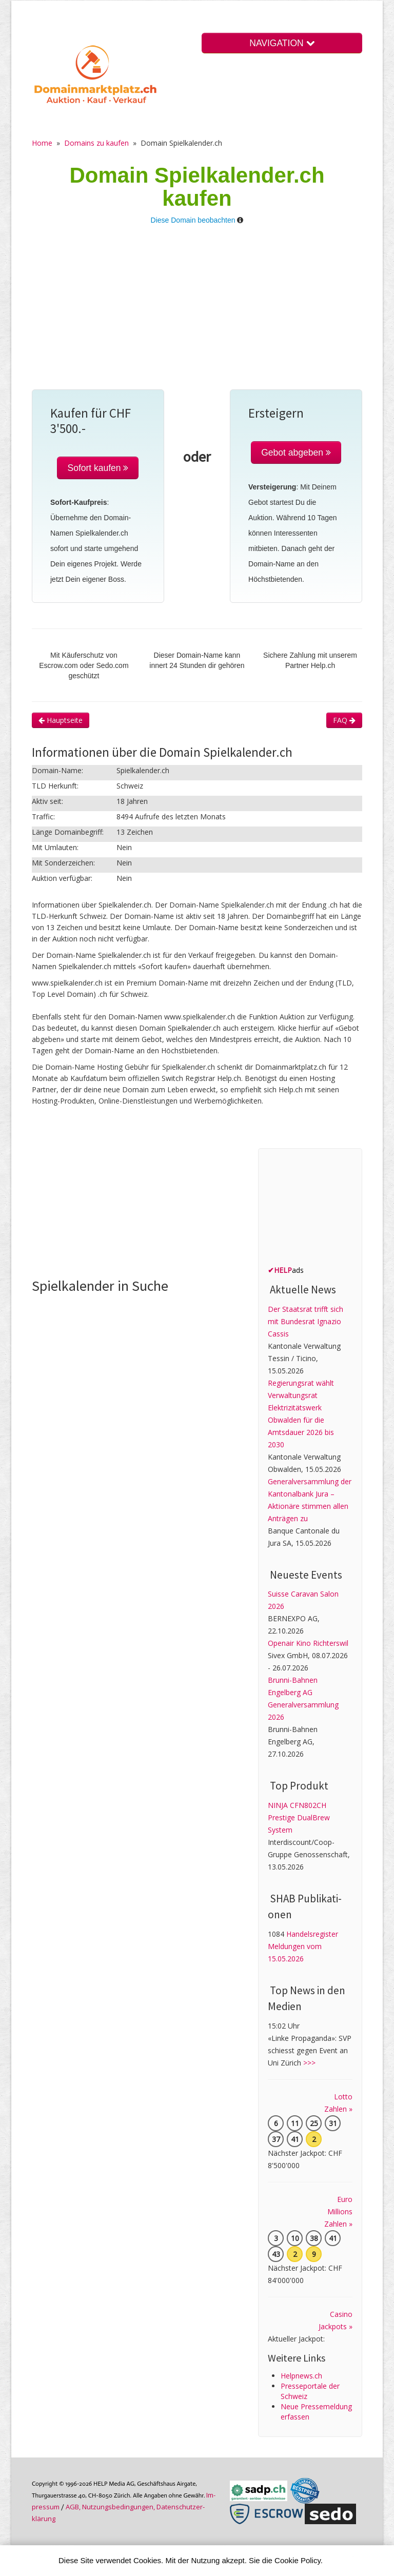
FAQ (344, 720)
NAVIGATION (281, 43)
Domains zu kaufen (96, 143)
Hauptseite (60, 720)
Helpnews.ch (301, 2376)
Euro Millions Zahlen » (338, 2211)
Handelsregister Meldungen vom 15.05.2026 (303, 1946)
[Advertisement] (197, 312)
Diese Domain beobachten (193, 220)
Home (42, 143)
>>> (309, 2063)
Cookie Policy (297, 2560)
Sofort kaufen (97, 468)
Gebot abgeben (296, 452)
